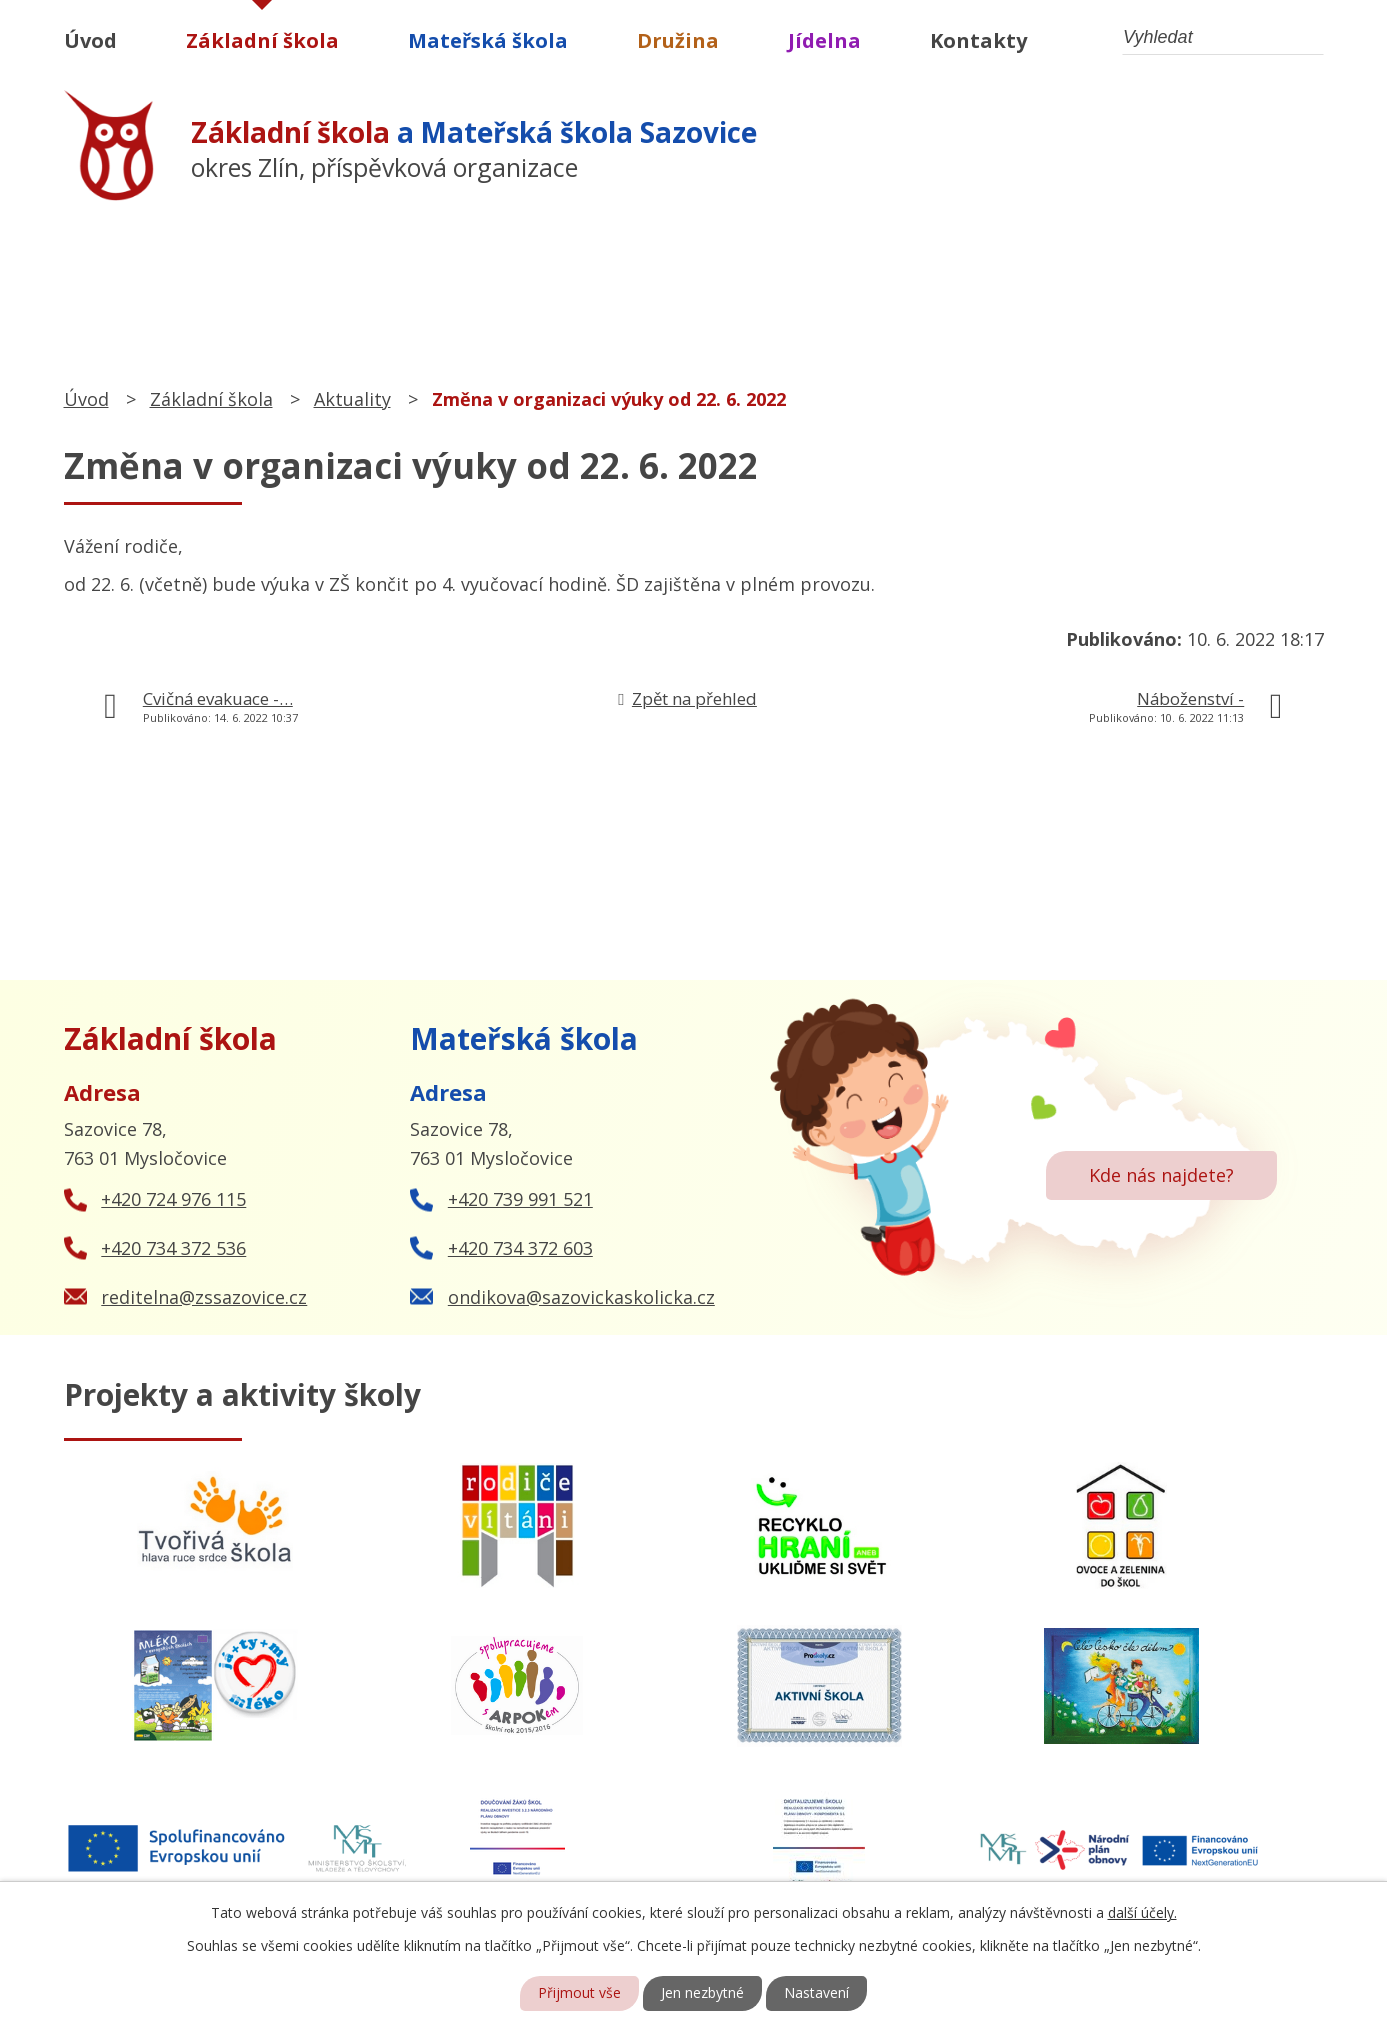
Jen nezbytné (702, 1993)
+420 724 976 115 (173, 1199)
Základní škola (262, 40)
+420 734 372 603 (520, 1248)
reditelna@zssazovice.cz (204, 1297)
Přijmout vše (579, 1993)
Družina (678, 40)
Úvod (90, 40)
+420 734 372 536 (173, 1248)
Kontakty (978, 40)
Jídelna (824, 40)
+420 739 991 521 (520, 1199)
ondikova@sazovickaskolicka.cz (581, 1297)
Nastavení (816, 1993)
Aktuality (352, 399)
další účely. (1142, 1912)
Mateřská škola (488, 40)
